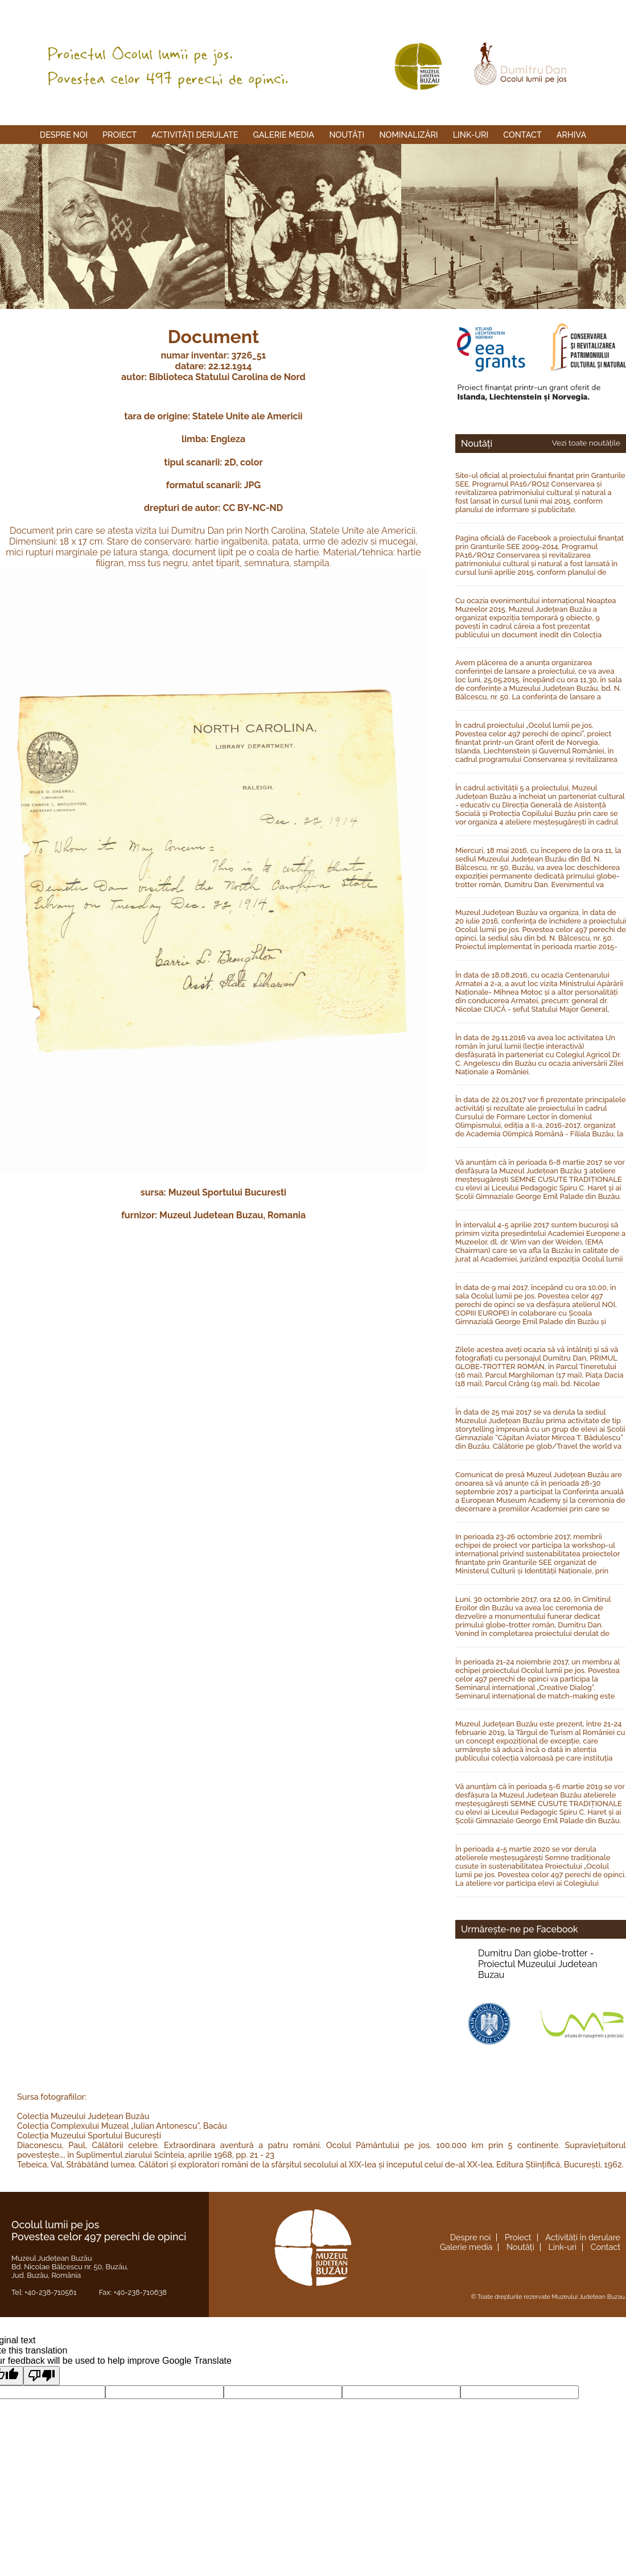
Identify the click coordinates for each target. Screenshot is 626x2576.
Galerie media (284, 134)
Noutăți (346, 134)
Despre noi (64, 134)
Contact (522, 134)
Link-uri (471, 134)
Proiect (119, 134)
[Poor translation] (41, 2375)
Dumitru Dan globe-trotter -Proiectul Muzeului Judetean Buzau (537, 1964)
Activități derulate (194, 134)
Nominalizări (408, 134)
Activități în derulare (582, 2237)
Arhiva (571, 134)
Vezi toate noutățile (586, 442)
